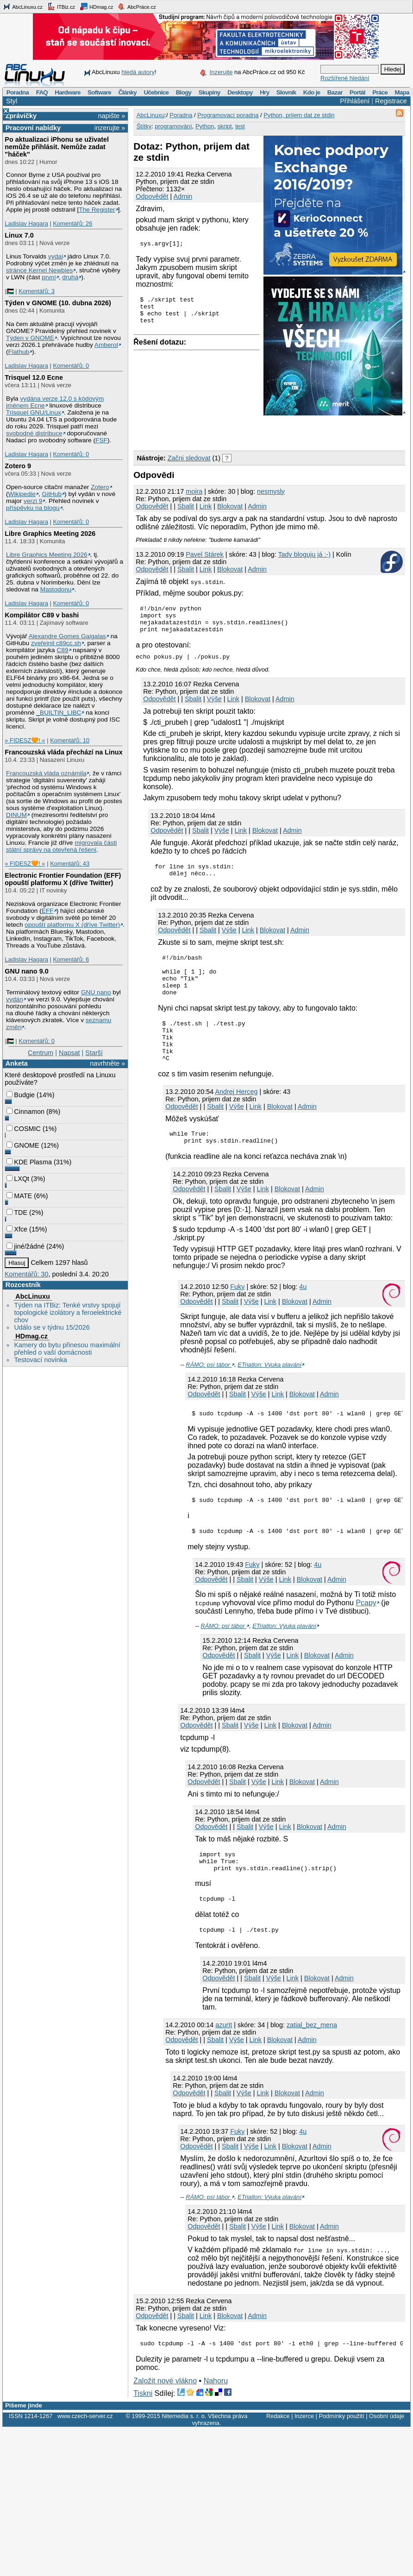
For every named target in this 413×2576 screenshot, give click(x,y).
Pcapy (366, 1635)
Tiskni (142, 2434)
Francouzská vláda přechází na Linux (63, 752)
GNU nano (96, 992)
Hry (264, 92)
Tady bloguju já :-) (304, 554)
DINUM (16, 814)
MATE (19, 1196)
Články (127, 92)
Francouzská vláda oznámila (46, 773)
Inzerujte (221, 72)
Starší (94, 1052)
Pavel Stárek (205, 554)
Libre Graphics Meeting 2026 (50, 533)
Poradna (17, 92)
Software (99, 92)
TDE (16, 1212)
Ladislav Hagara (26, 223)
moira (194, 491)
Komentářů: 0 (71, 365)
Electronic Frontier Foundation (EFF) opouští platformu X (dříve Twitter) (63, 879)
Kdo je (311, 92)
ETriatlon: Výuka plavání (269, 1392)
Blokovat (230, 506)
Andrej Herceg (236, 1116)
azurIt (223, 2063)
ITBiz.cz (61, 6)
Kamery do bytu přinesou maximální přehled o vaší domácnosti (67, 1348)
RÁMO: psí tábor (209, 1392)
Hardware (67, 92)
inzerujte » (109, 128)
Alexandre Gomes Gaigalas (67, 636)
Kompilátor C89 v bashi (42, 615)
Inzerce (304, 2456)
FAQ (42, 92)
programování (173, 126)
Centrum (40, 1052)
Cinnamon (25, 1111)
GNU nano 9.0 (26, 971)
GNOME (22, 1145)
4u (303, 1314)
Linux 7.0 (19, 235)
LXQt (17, 1178)
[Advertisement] (241, 431)
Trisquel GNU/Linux (33, 412)
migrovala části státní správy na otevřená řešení (61, 846)
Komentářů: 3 (37, 291)
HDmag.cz (96, 6)
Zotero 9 (18, 466)
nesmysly (271, 491)
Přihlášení (354, 101)
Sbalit (185, 506)
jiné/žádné (25, 1246)
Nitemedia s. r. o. (184, 2456)
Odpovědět (152, 196)
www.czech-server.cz (85, 2456)
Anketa (17, 1063)
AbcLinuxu (32, 1296)
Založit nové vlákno (165, 2421)
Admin (183, 196)
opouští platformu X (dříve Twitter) (72, 924)
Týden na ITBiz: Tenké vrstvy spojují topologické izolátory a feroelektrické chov (67, 1312)
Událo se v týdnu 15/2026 (51, 1327)
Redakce (278, 2456)
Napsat (69, 1052)
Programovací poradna (227, 115)
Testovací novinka (40, 1359)
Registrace (391, 101)
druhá (70, 277)
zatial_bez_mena (312, 2063)
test (240, 126)
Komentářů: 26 (72, 223)
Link (206, 506)
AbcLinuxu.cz (23, 6)
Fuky (237, 1314)
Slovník (286, 92)
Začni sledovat (189, 458)
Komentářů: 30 (26, 1274)
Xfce (16, 1229)
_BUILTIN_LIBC (58, 712)
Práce (380, 92)
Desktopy (240, 92)
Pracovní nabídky (33, 128)
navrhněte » (107, 1063)
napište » (111, 115)
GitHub (52, 493)
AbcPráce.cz (137, 6)
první (49, 277)
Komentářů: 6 (71, 959)
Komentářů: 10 (69, 740)
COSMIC (23, 1128)
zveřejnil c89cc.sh (56, 643)
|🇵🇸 (9, 291)
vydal (55, 256)
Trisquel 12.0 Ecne (34, 377)
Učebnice (156, 92)
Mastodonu (56, 589)
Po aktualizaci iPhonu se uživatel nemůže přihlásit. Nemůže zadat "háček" (57, 147)
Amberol (106, 344)
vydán (14, 999)
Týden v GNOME (30, 337)
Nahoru (216, 2421)
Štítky (144, 126)
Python (204, 126)
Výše (214, 704)
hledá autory (138, 72)
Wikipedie (22, 493)
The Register (97, 209)
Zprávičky (21, 115)
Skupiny (209, 92)
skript (225, 126)
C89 (62, 650)
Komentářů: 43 (69, 863)
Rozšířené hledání (344, 78)
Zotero (100, 487)
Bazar (335, 92)
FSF (101, 440)
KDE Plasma (29, 1162)
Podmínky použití (341, 2456)
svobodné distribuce (34, 433)
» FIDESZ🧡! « (25, 740)
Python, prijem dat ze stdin (298, 115)
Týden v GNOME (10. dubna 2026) (58, 303)
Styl (11, 101)
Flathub (19, 351)
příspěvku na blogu (33, 507)
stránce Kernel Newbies (39, 270)
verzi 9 (33, 500)
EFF (48, 910)
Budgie (20, 1095)
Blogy (184, 92)
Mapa (401, 92)
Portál (357, 92)
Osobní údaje (386, 2456)
